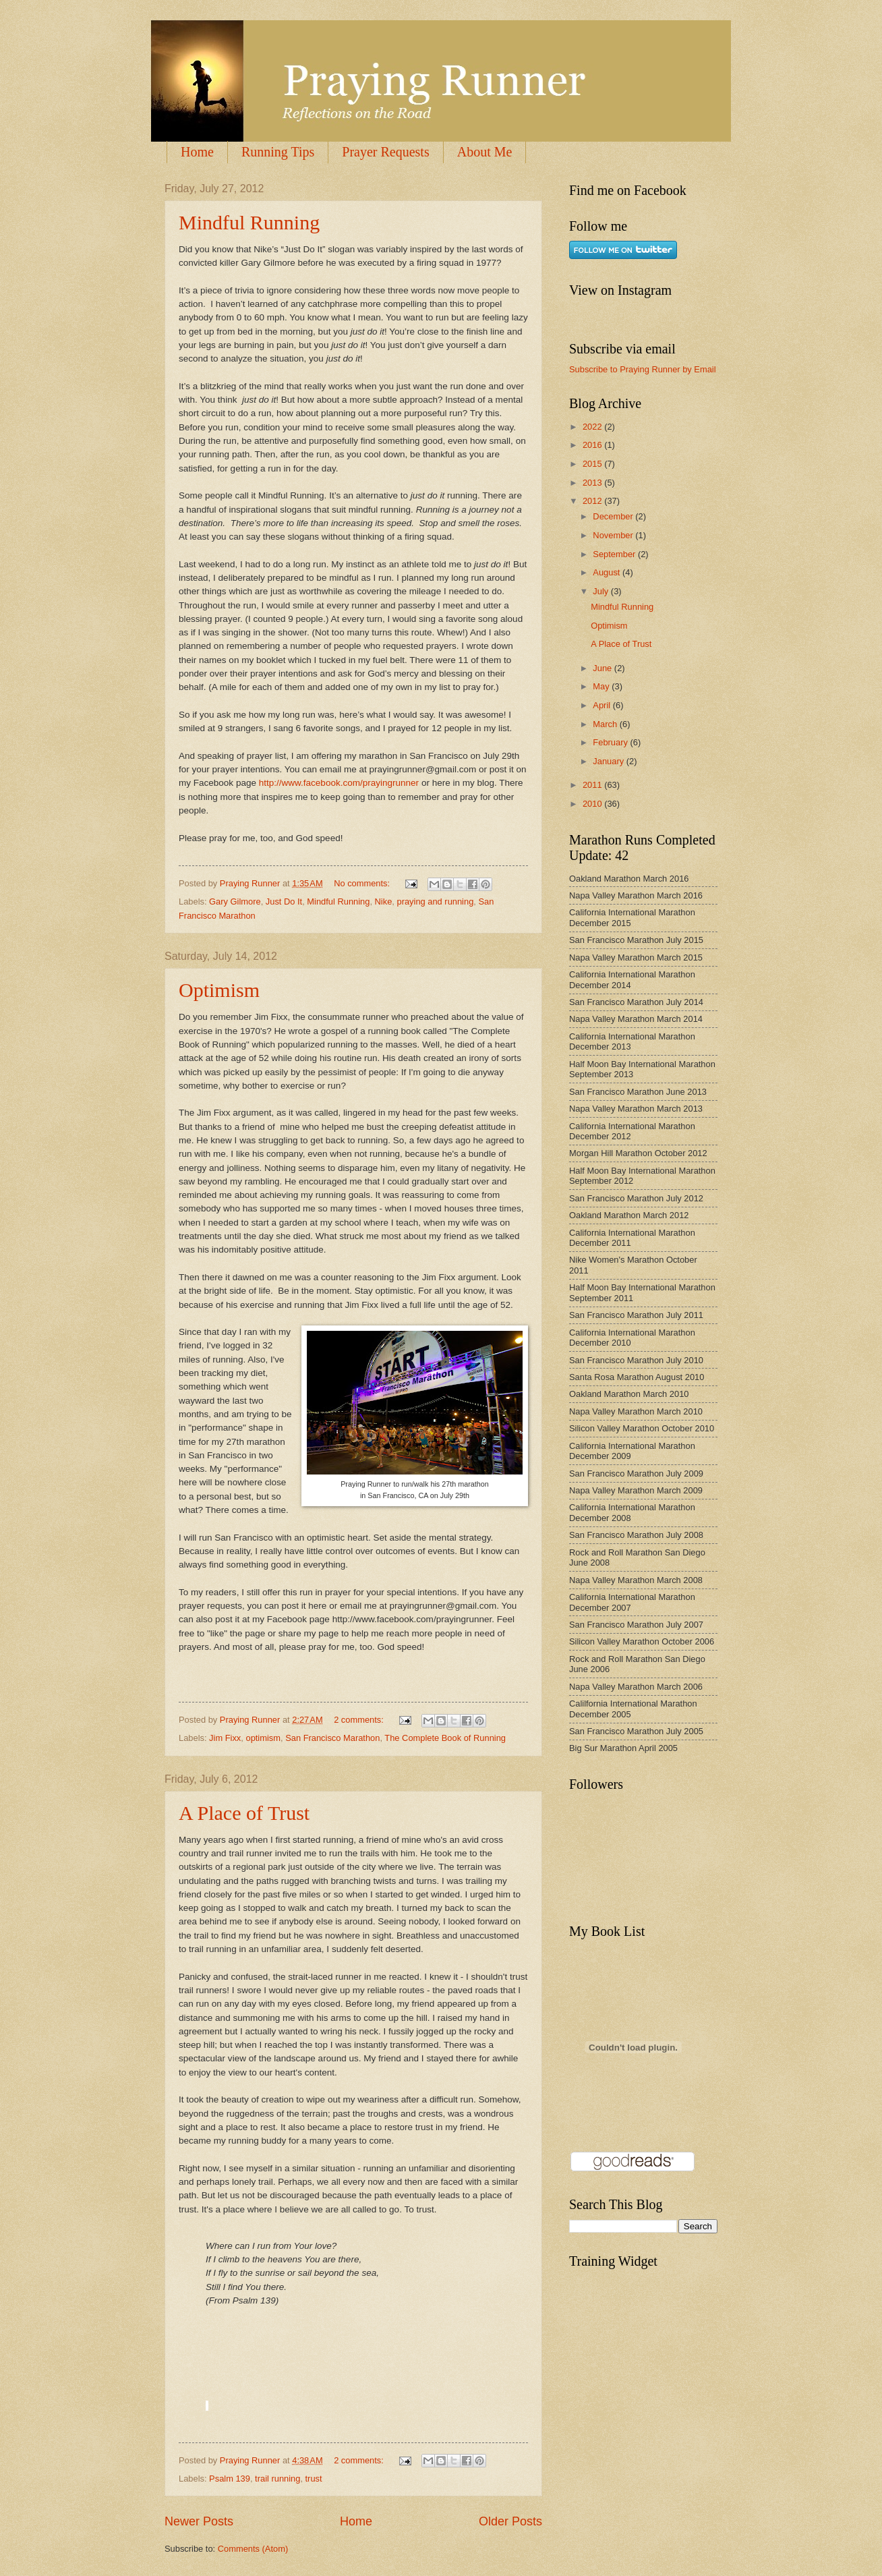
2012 (593, 501)
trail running (277, 2478)
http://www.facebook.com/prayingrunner (339, 783)
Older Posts (510, 2521)
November (614, 535)
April (602, 705)
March (606, 724)
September (615, 554)
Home (197, 151)
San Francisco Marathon (332, 1738)
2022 (593, 427)
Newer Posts (199, 2521)
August (607, 572)
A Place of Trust (244, 1813)
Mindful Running (249, 222)
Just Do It (284, 901)
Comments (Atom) (253, 2549)
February (611, 742)
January (609, 761)
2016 (593, 445)
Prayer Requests (385, 151)
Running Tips (277, 151)
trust (313, 2478)
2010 (593, 804)
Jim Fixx (225, 1738)
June (603, 668)
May (602, 686)
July (601, 591)
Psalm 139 (229, 2478)
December (614, 516)
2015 (593, 464)
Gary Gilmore (235, 901)
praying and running (434, 901)
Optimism (219, 990)
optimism (263, 1738)
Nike (383, 901)
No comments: (363, 883)
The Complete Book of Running (445, 1738)
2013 (593, 483)
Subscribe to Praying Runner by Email (642, 369)
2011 (593, 785)
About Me (484, 151)
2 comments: (360, 1720)
